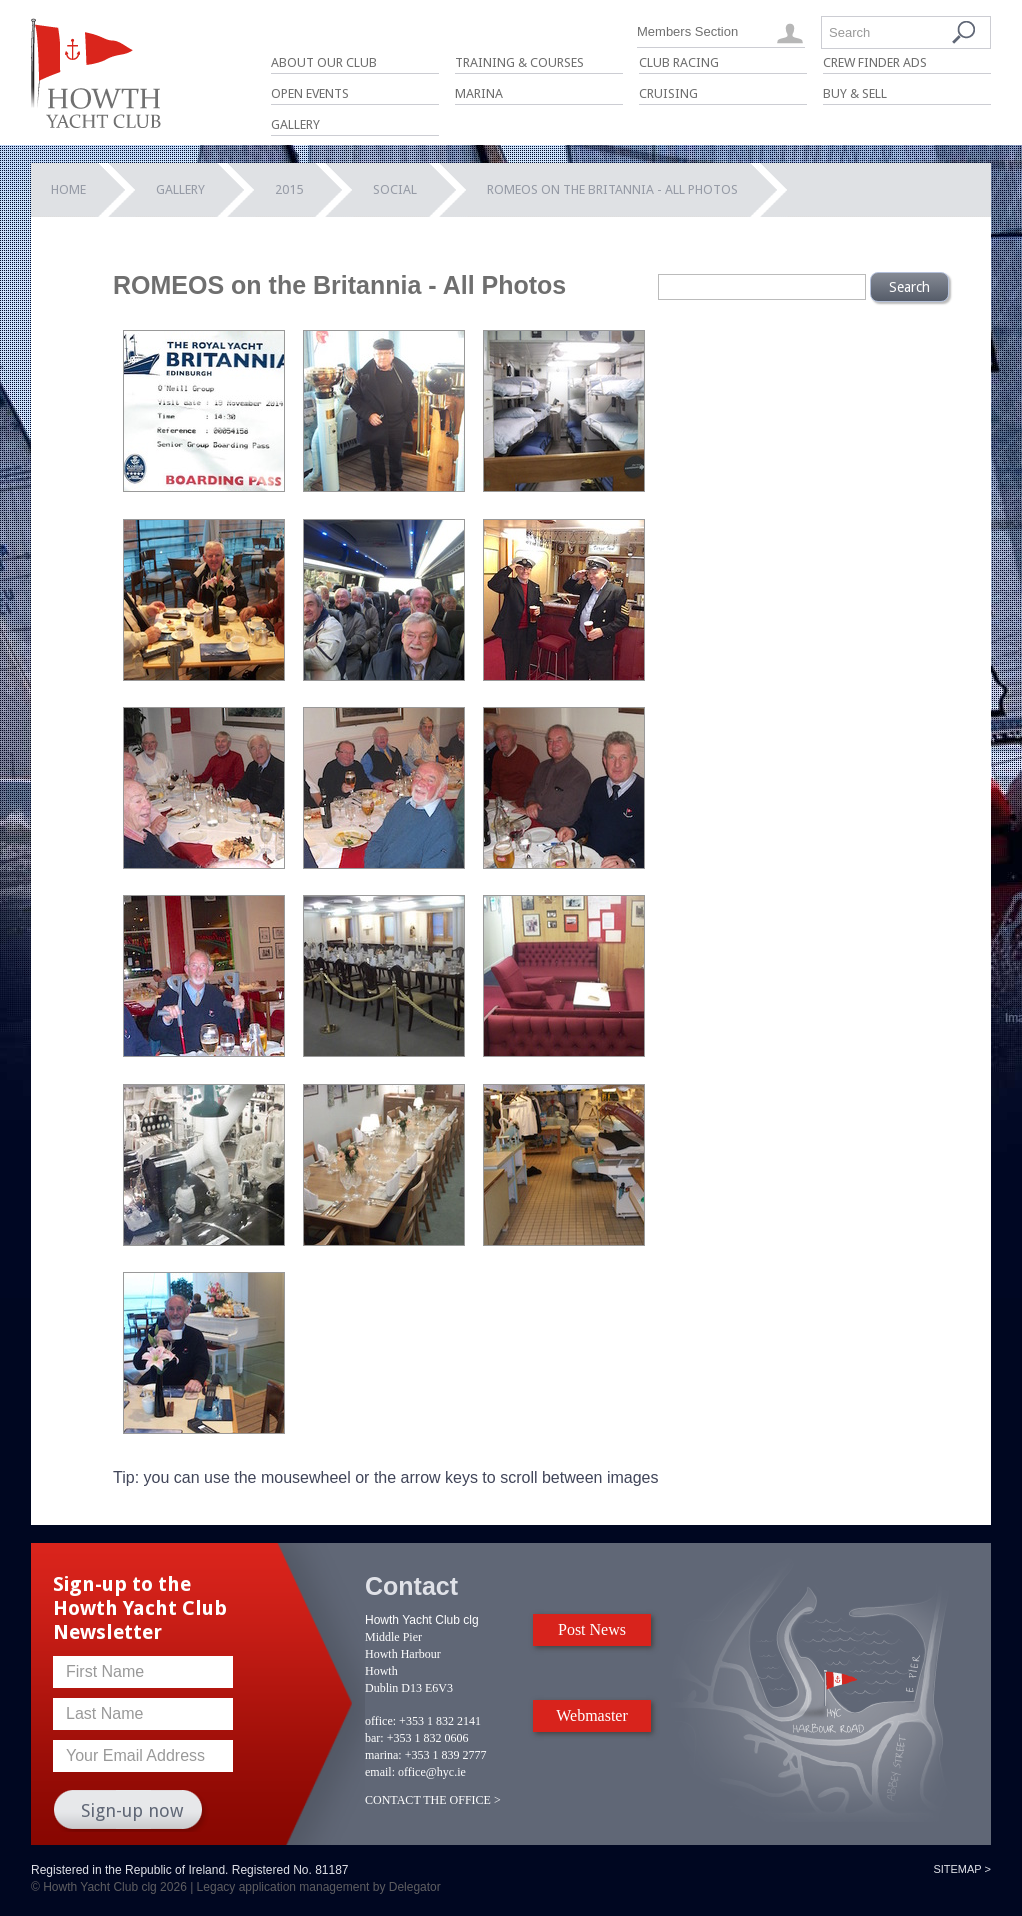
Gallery (295, 124)
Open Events (310, 93)
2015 (289, 189)
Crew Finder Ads (875, 62)
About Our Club (324, 62)
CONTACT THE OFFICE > (433, 1800)
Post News (592, 1629)
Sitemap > (962, 1869)
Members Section (687, 31)
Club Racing (679, 62)
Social (395, 189)
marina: (383, 1755)
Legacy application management (283, 1887)
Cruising (668, 93)
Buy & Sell (855, 93)
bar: (374, 1738)
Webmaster (592, 1715)
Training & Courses (519, 62)
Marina (479, 93)
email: (380, 1772)
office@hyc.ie (432, 1772)
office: (380, 1721)
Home (68, 189)
